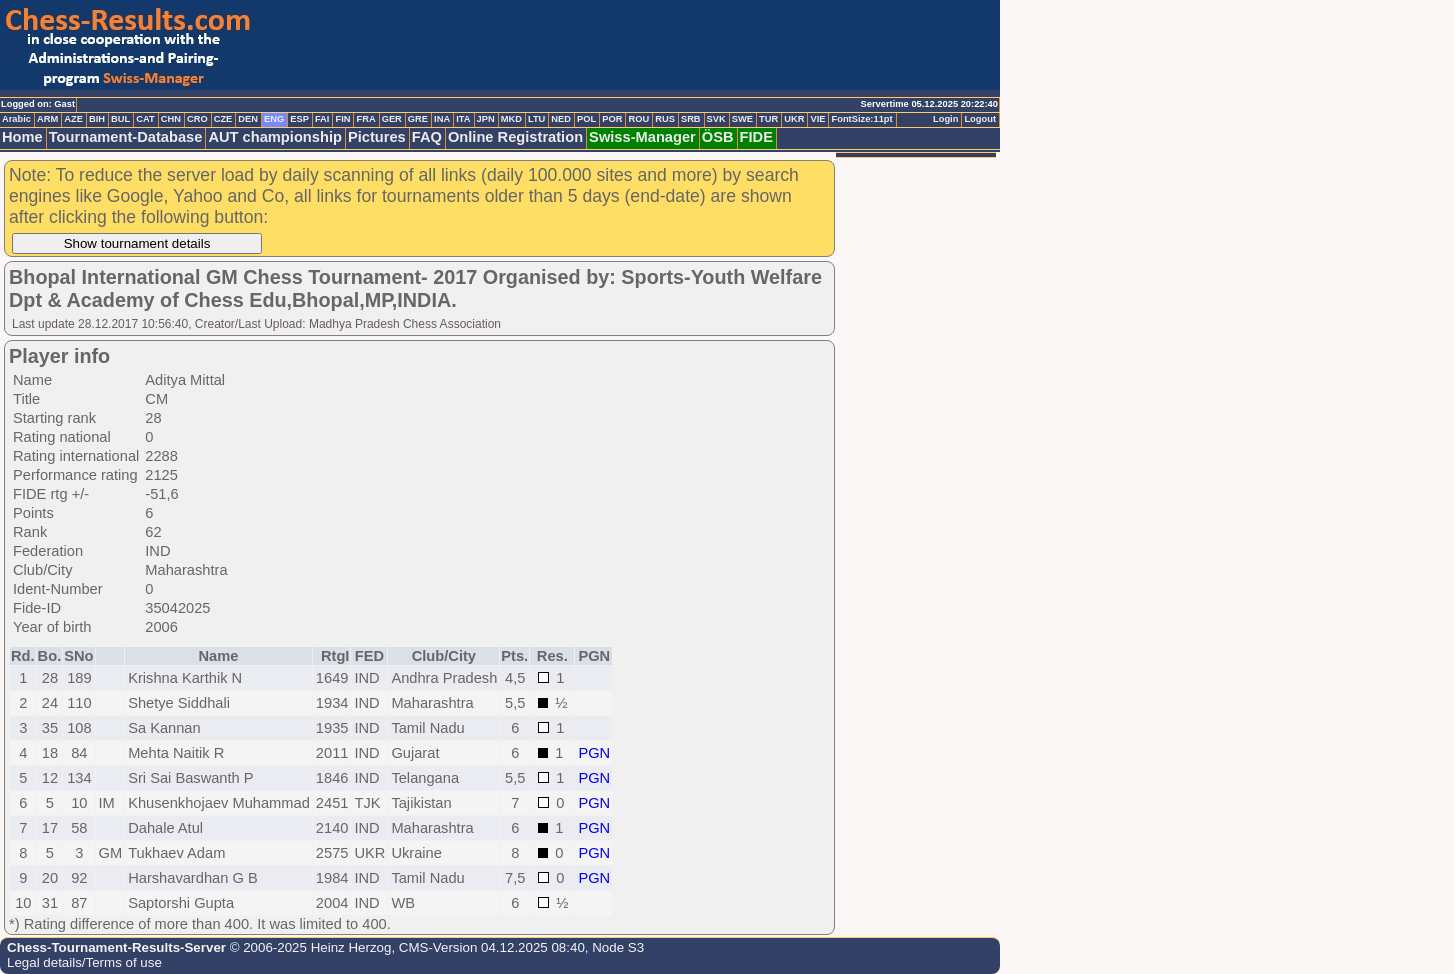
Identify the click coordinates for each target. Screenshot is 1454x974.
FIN (342, 119)
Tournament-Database (126, 137)
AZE (73, 119)
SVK (716, 119)
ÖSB (718, 137)
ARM (47, 119)
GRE (418, 119)
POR (612, 119)
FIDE (756, 137)
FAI (322, 119)
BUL (120, 119)
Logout (980, 119)
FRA (365, 119)
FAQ (427, 137)
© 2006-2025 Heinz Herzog (308, 947)
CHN (171, 119)
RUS (665, 119)
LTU (536, 119)
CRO (197, 119)
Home (22, 137)
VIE (817, 119)
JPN (486, 119)
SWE (742, 119)
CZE (223, 119)
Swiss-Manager (642, 137)
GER (392, 119)
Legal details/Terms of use (84, 962)
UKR (794, 119)
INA (442, 119)
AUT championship (275, 137)
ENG (274, 119)
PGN (594, 753)
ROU (638, 119)
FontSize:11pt (861, 119)
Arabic (16, 119)
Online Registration (515, 137)
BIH (97, 119)
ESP (299, 119)
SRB (691, 119)
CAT (145, 119)
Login (945, 119)
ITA (463, 119)
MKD (511, 119)
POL (586, 119)
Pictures (377, 137)
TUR (768, 119)
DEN (248, 119)
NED (561, 119)
